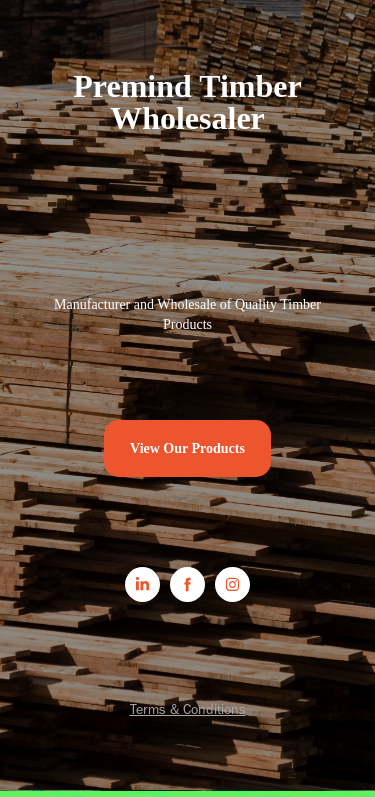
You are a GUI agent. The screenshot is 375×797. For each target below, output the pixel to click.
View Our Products (187, 448)
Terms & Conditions (188, 709)
